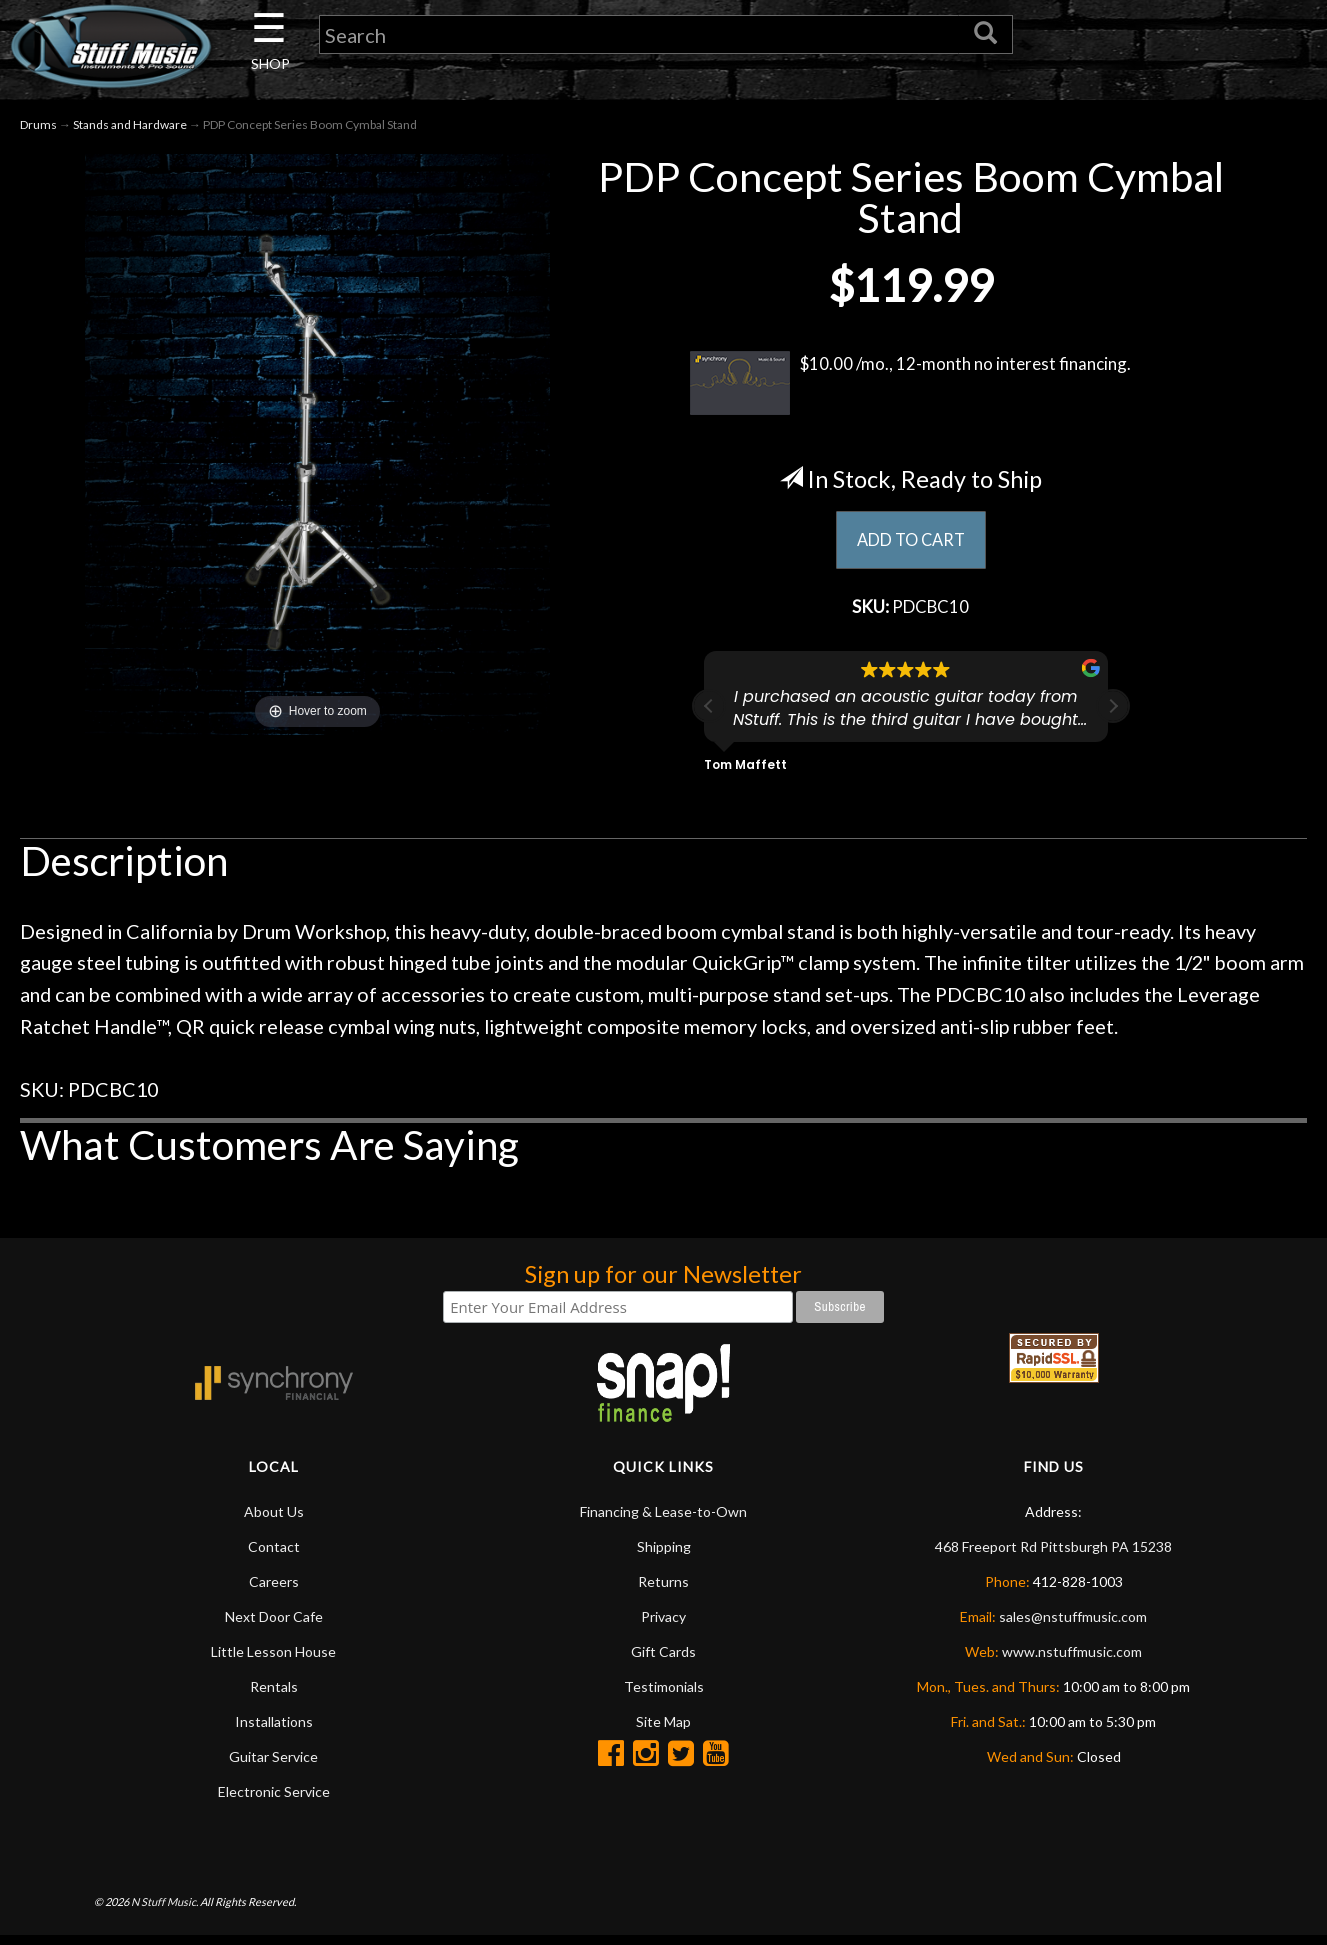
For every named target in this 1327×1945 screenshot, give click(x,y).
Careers (274, 1589)
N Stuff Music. (164, 1909)
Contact (274, 1554)
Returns (663, 1589)
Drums (38, 128)
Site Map (663, 1729)
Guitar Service (273, 1764)
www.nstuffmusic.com (1072, 1659)
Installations (274, 1729)
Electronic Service (274, 1799)
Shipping (664, 1554)
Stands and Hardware (130, 128)
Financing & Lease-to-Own (663, 1519)
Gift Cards (663, 1659)
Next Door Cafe (274, 1624)
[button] (1113, 715)
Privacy (663, 1624)
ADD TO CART (910, 545)
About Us (274, 1519)
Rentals (274, 1694)
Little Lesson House (273, 1659)
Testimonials (664, 1694)
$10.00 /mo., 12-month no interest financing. (910, 387)
